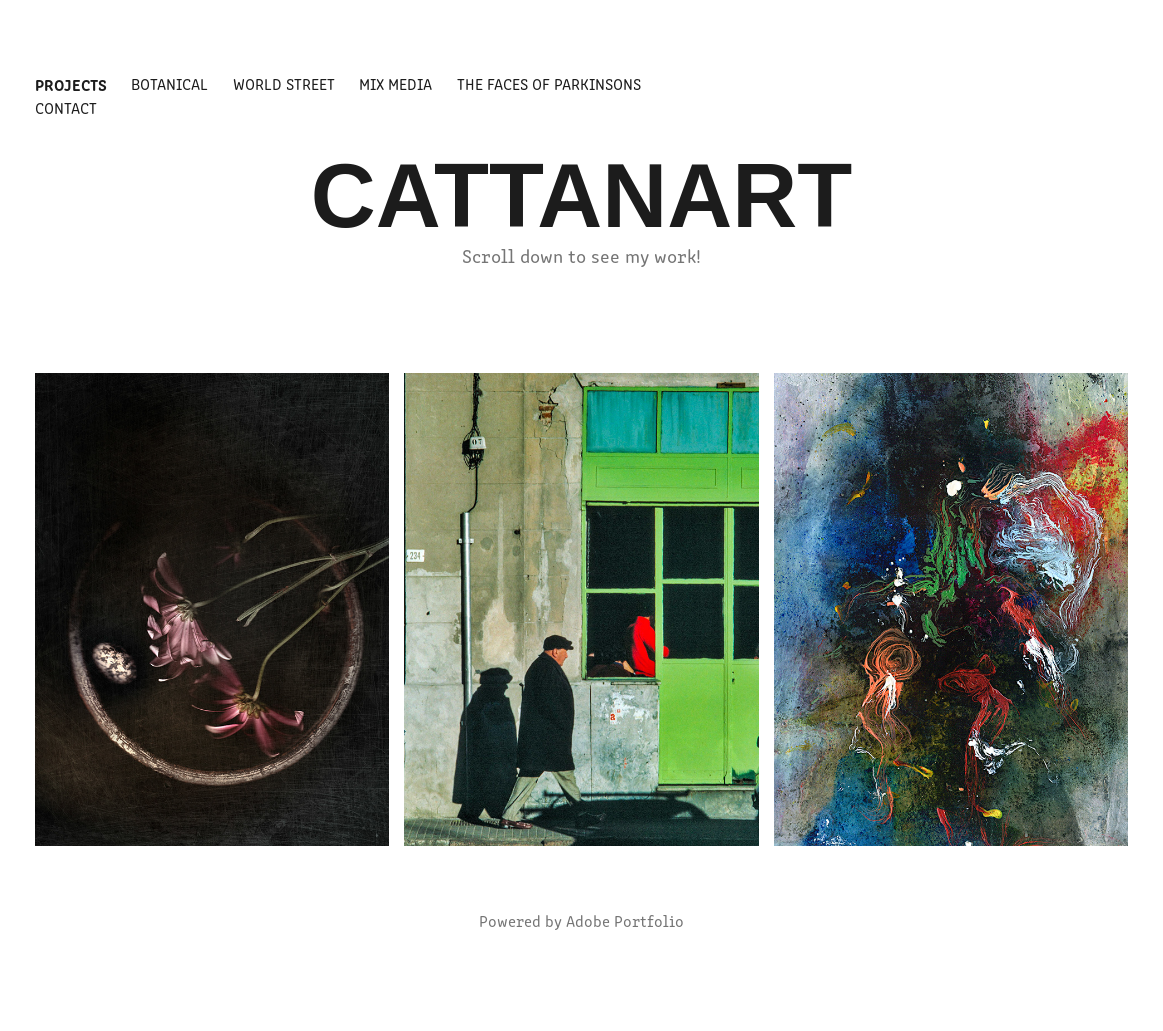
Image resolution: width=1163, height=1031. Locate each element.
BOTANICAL (169, 83)
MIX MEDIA (395, 83)
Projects (71, 84)
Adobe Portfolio (625, 920)
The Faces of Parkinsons (549, 83)
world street (284, 83)
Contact (66, 107)
